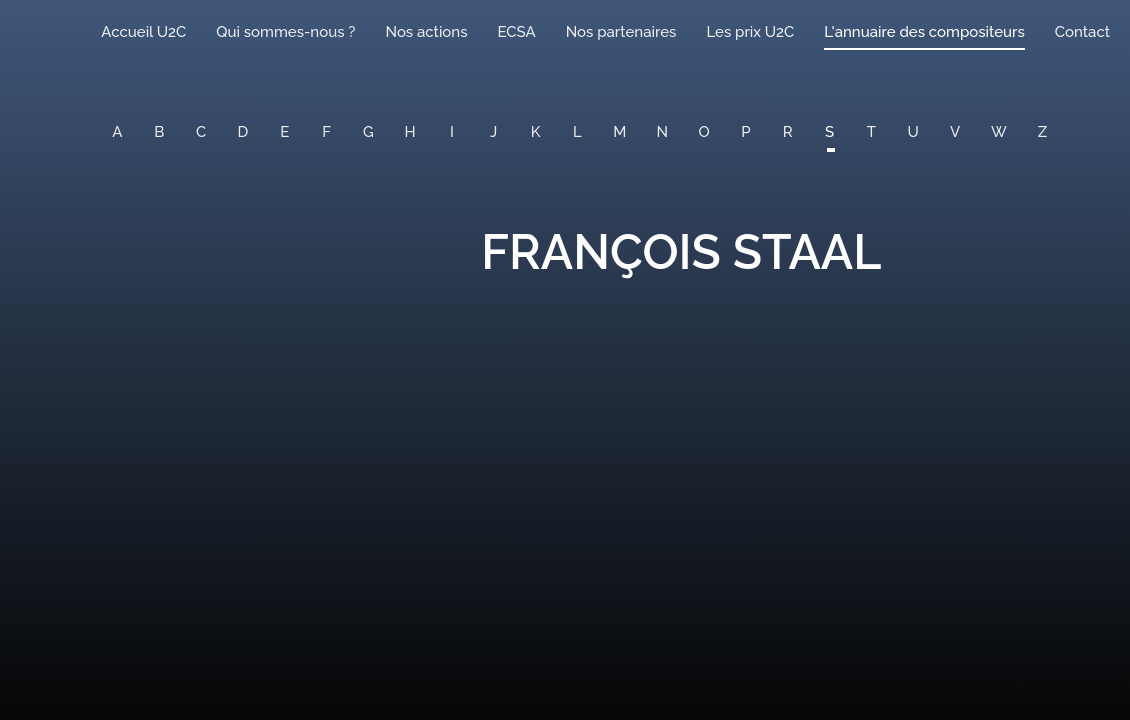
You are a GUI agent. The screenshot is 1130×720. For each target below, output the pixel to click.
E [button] (284, 132)
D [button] (243, 132)
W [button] (999, 132)
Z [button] (1042, 132)
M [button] (619, 132)
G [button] (368, 132)
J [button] (493, 132)
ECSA (517, 32)
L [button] (577, 132)
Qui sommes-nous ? (285, 32)
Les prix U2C (750, 32)
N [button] (663, 132)
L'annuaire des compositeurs (924, 32)
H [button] (410, 132)
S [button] (829, 132)
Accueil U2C (143, 32)
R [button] (788, 132)
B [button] (159, 132)
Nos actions (426, 32)
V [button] (955, 132)
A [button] (117, 132)
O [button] (704, 132)
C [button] (201, 132)
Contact (1082, 32)
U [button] (913, 132)
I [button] (452, 132)
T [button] (871, 132)
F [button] (326, 132)
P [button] (745, 132)
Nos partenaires (621, 32)
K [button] (536, 132)
